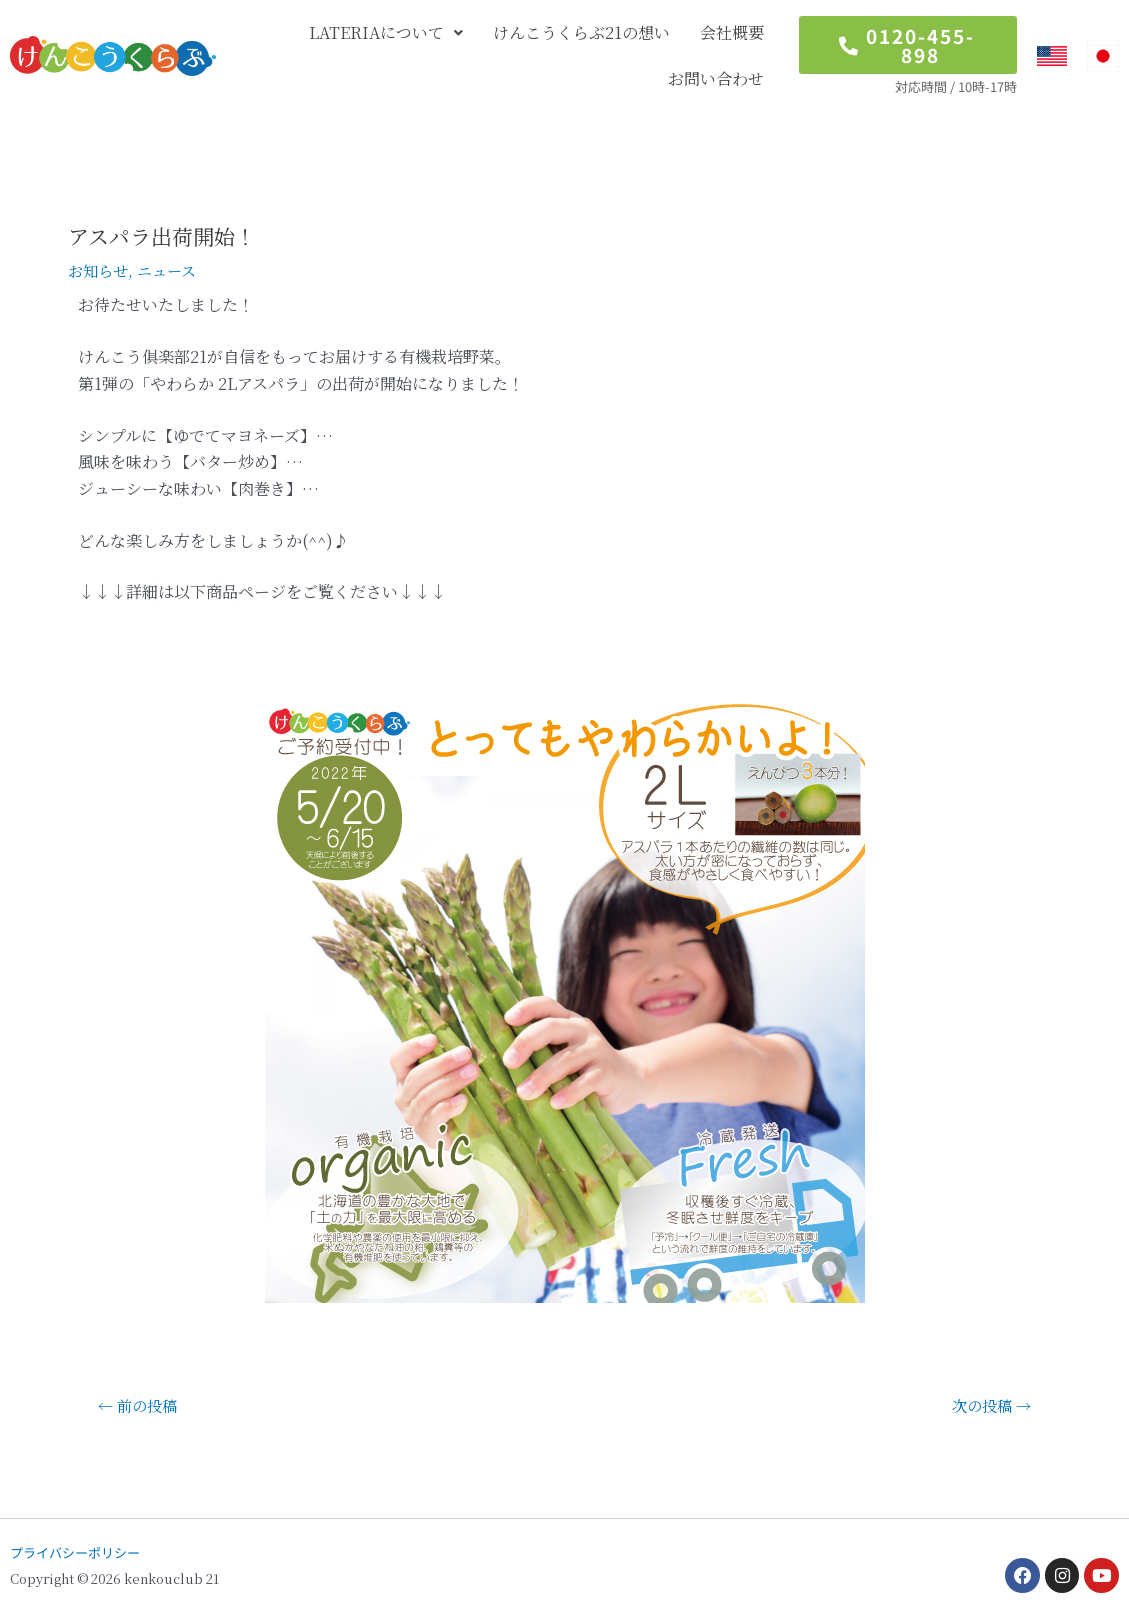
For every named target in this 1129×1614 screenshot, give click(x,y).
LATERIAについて (386, 32)
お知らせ (100, 270)
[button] (386, 33)
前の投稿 (141, 1406)
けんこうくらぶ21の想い (581, 32)
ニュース (172, 270)
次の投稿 (988, 1406)
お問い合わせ (716, 78)
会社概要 (732, 32)
